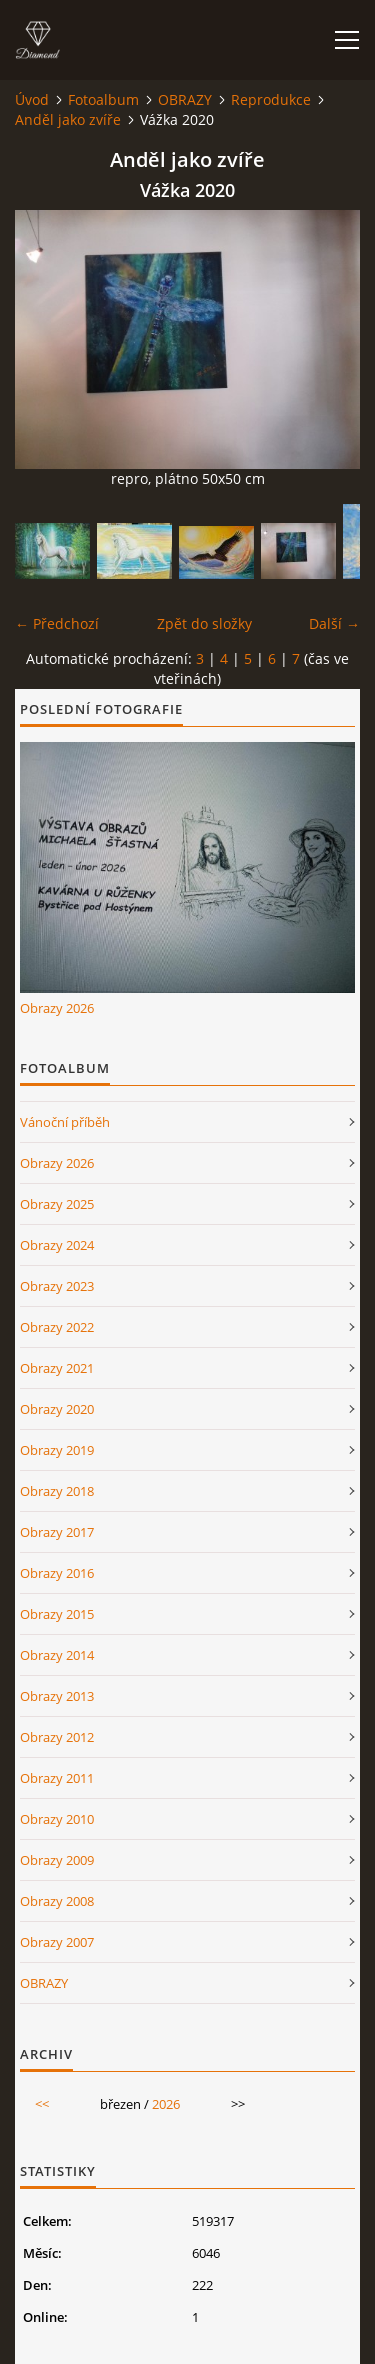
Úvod (32, 99)
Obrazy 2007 (57, 1942)
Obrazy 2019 (57, 1450)
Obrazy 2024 (57, 1245)
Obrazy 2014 (57, 1655)
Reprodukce (271, 99)
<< (42, 2104)
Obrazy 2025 (57, 1204)
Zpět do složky (204, 623)
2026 (166, 2104)
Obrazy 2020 (57, 1409)
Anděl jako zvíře (68, 119)
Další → (334, 623)
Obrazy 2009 (57, 1860)
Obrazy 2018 (57, 1491)
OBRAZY (185, 99)
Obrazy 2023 (57, 1286)
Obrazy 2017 (57, 1532)
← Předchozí (57, 623)
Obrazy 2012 (57, 1737)
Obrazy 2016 (57, 1573)
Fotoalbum (103, 99)
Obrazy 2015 (57, 1614)
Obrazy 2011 (57, 1778)
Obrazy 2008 (57, 1901)
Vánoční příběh (65, 1122)
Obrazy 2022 (57, 1327)
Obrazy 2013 (57, 1696)
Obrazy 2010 (57, 1819)
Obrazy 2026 (57, 1008)
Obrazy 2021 (57, 1368)
